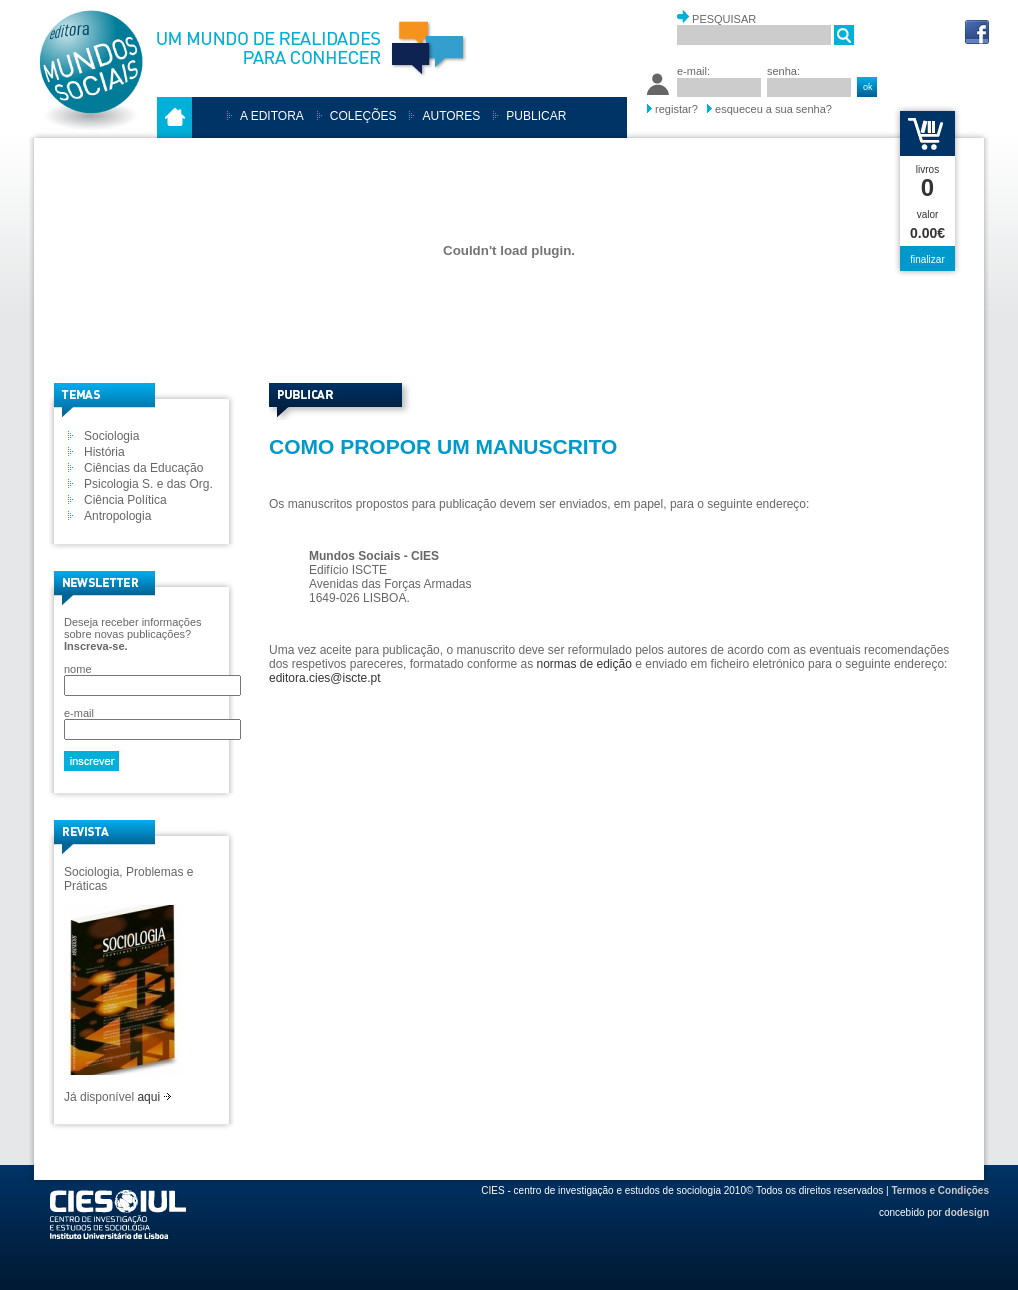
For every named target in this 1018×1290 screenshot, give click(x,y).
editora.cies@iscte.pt (325, 678)
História (104, 452)
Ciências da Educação (143, 468)
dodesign (967, 1212)
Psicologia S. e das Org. (148, 484)
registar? (676, 109)
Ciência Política (125, 500)
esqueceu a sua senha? (773, 109)
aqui (154, 1097)
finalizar (927, 259)
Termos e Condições (940, 1190)
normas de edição (583, 664)
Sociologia (111, 436)
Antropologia (117, 516)
